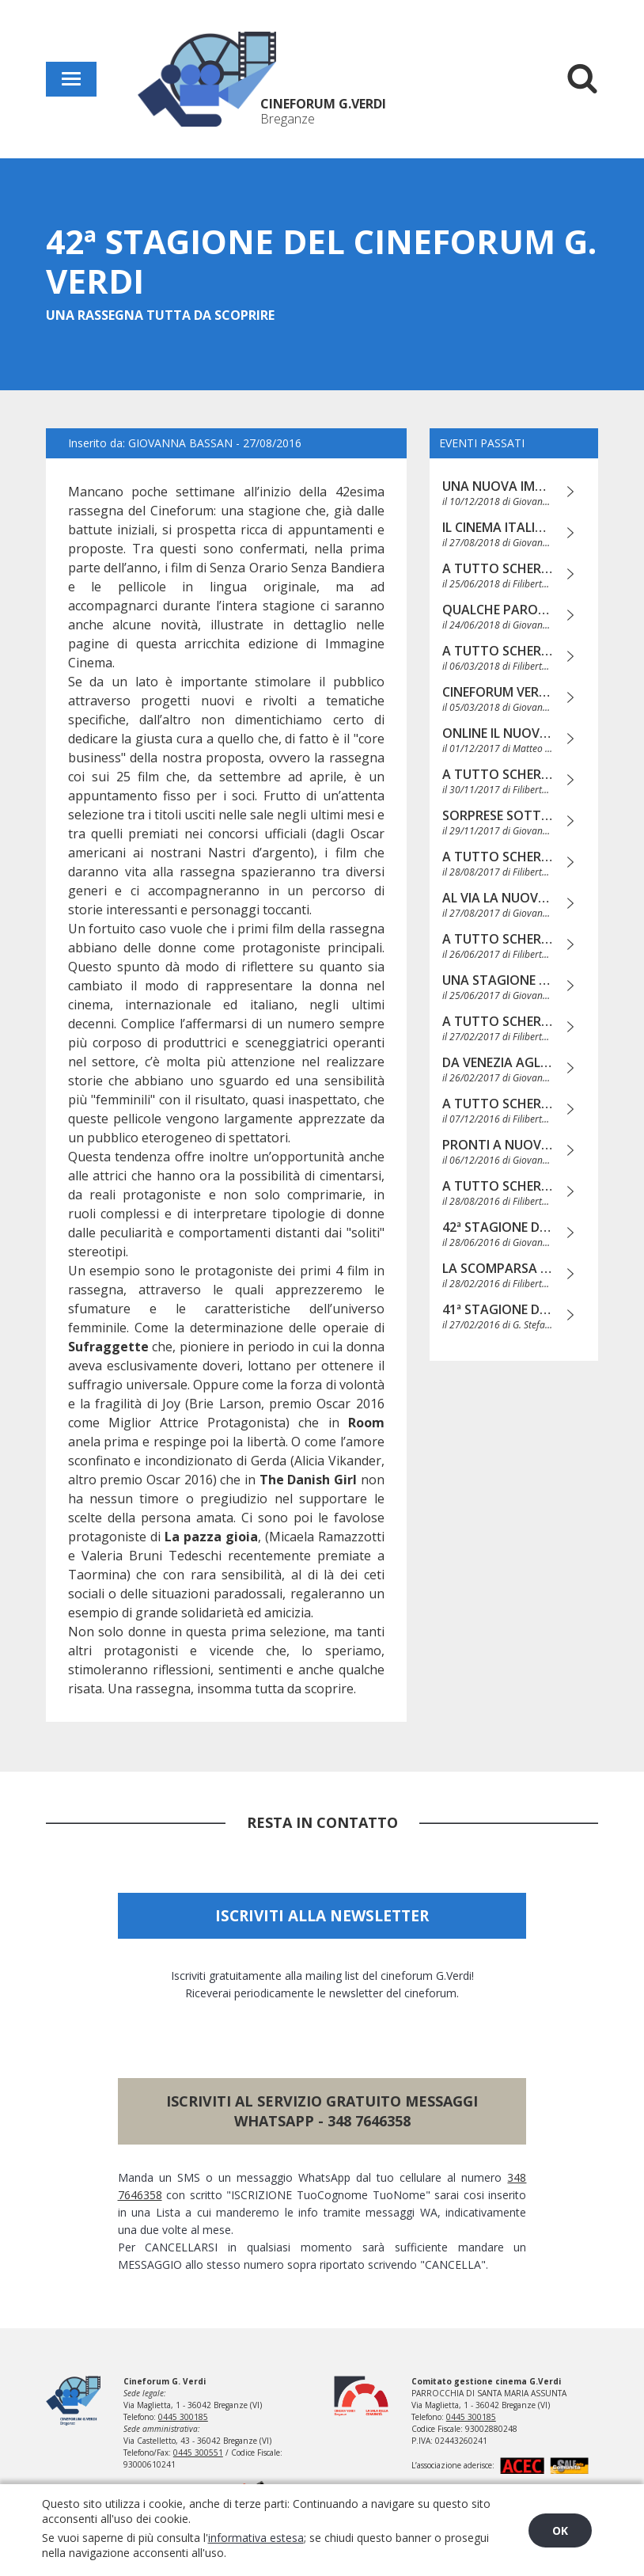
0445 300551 (198, 2452)
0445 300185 (183, 2416)
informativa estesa (256, 2537)
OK (560, 2530)
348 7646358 (369, 2120)
